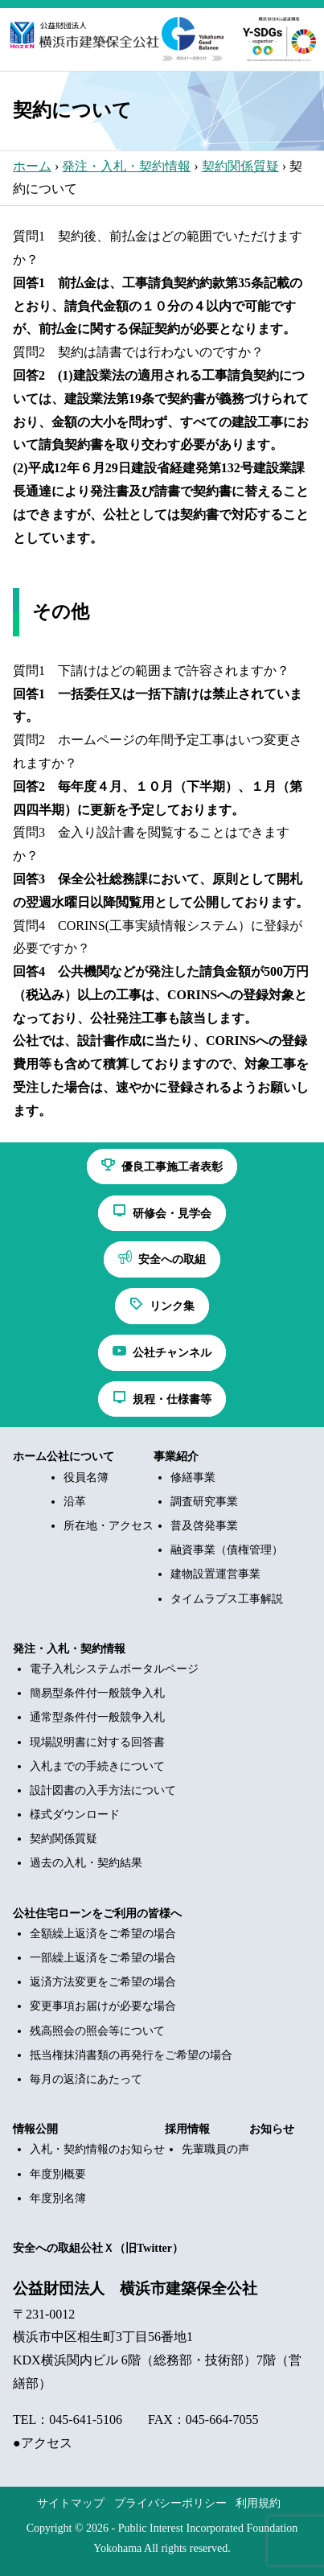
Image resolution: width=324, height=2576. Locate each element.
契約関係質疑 (240, 166)
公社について (80, 1457)
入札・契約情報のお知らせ (97, 2149)
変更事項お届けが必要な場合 (103, 2006)
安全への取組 (46, 2248)
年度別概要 (58, 2174)
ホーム (32, 166)
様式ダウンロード (75, 1815)
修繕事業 (192, 1477)
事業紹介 (176, 1457)
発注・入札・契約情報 (126, 166)
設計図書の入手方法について (103, 1790)
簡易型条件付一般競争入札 (97, 1693)
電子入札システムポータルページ (114, 1669)
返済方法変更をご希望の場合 (103, 1982)
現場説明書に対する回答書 (97, 1742)
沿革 (75, 1502)
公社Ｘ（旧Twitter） (131, 2248)
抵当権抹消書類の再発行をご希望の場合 (131, 2055)
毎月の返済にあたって (86, 2079)
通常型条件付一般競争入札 (97, 1717)
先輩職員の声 (215, 2149)
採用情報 (187, 2129)
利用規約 (258, 2503)
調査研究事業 (204, 1502)
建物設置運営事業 (215, 1574)
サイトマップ (71, 2503)
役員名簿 (86, 1477)
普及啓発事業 (204, 1526)
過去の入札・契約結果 (86, 1863)
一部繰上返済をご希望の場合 (103, 1958)
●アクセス (42, 2443)
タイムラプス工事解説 (226, 1599)
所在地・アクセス (109, 1526)
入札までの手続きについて (97, 1766)
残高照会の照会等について (97, 2031)
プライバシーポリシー (170, 2503)
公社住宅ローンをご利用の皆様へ (97, 1913)
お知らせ (271, 2129)
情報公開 (35, 2129)
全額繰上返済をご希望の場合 (103, 1934)
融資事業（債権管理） (226, 1550)
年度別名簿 (58, 2198)
